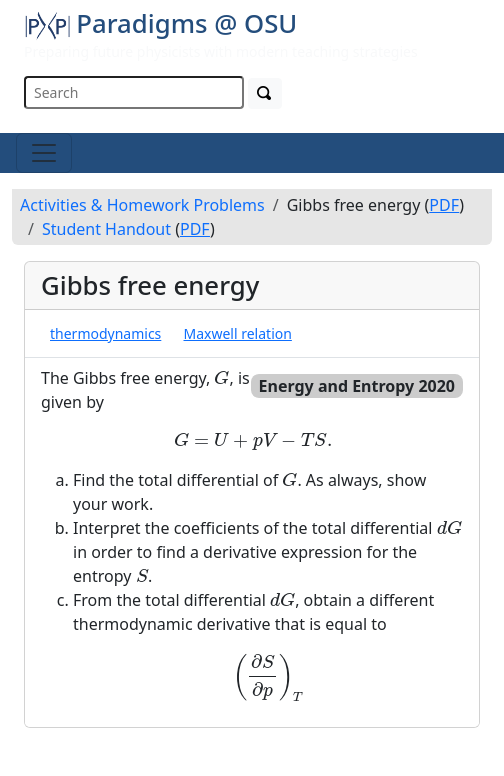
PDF (444, 205)
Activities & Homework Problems (142, 205)
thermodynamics (105, 333)
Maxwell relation (238, 333)
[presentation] (221, 377)
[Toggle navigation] (44, 153)
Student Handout (106, 229)
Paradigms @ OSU (160, 23)
